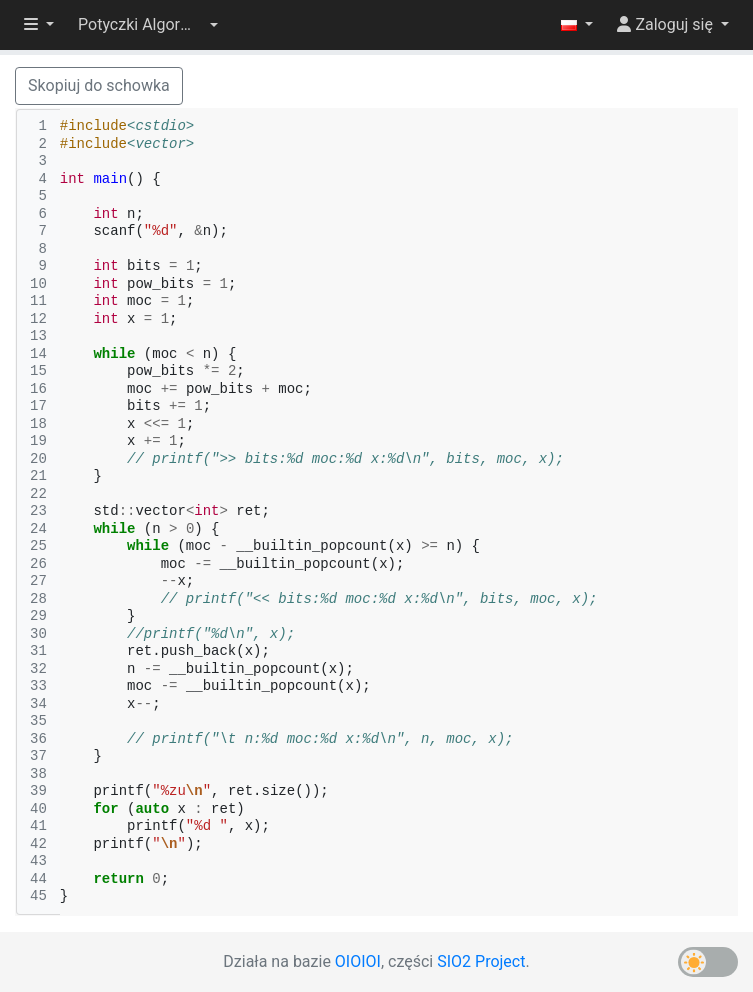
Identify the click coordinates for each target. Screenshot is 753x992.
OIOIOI (358, 961)
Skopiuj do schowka (99, 85)
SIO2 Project (481, 961)
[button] (148, 25)
